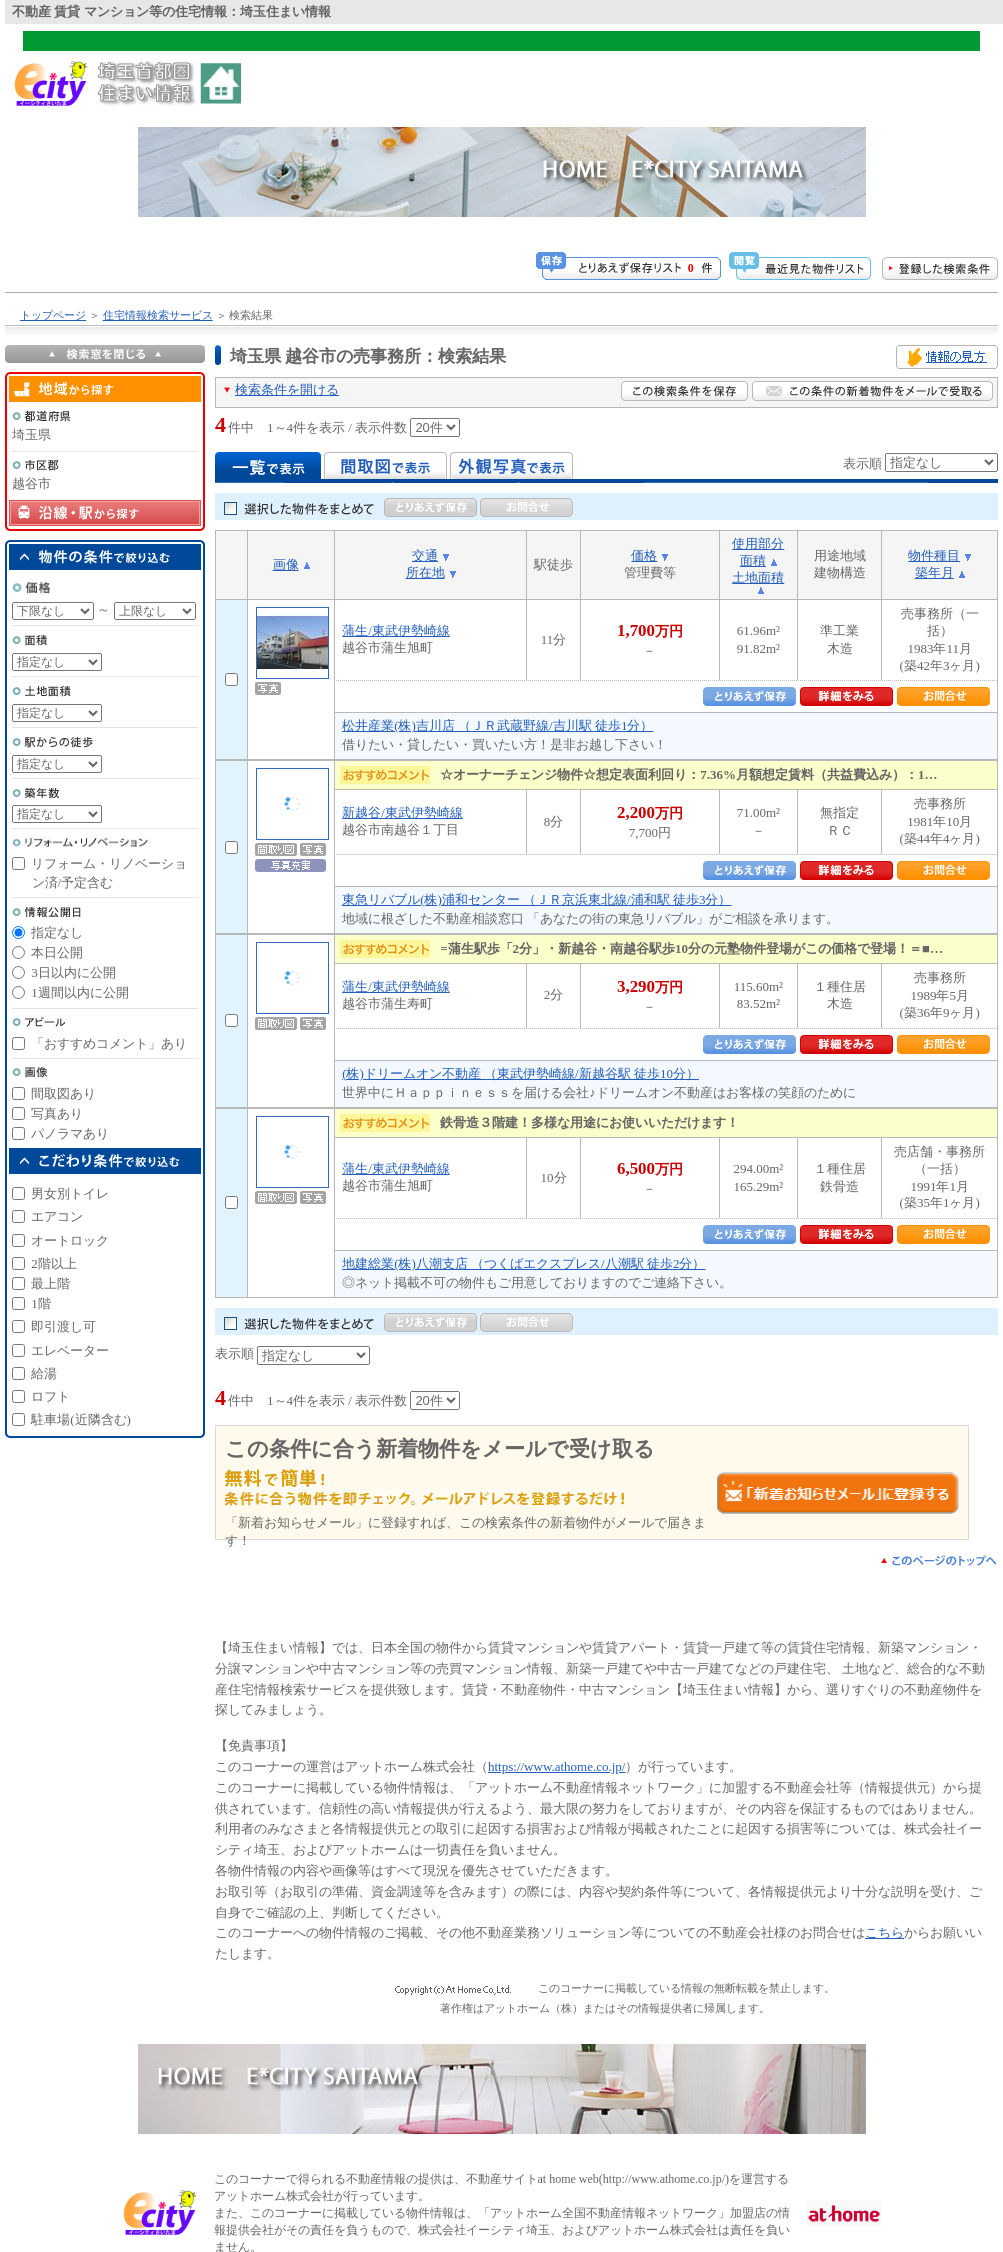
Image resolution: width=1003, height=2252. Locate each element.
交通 (425, 555)
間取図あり (63, 1093)
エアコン (57, 1216)
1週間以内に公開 (80, 992)
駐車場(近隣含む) (81, 1419)
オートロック (70, 1240)
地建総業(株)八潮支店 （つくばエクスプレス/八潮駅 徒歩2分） (523, 1263)
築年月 (934, 572)
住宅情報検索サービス (158, 315)
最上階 (50, 1283)
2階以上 (54, 1263)
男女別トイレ (70, 1193)
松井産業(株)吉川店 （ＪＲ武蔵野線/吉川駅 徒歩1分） (497, 725)
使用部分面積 (758, 552)
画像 (286, 564)
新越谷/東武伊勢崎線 (402, 812)
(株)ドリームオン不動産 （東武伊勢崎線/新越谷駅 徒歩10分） (520, 1073)
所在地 (425, 572)
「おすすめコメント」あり (109, 1043)
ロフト (50, 1396)
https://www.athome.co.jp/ (556, 1766)
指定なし (57, 932)
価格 (644, 555)
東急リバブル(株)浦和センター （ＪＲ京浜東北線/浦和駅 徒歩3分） (536, 899)
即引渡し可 (63, 1326)
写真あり (57, 1113)
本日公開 (57, 952)
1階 (41, 1303)
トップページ (53, 315)
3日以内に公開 (73, 972)
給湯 (44, 1373)
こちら (884, 1932)
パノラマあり (70, 1133)
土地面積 (758, 577)
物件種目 (934, 555)
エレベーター (70, 1350)
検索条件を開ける (287, 389)
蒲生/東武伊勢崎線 (396, 630)
